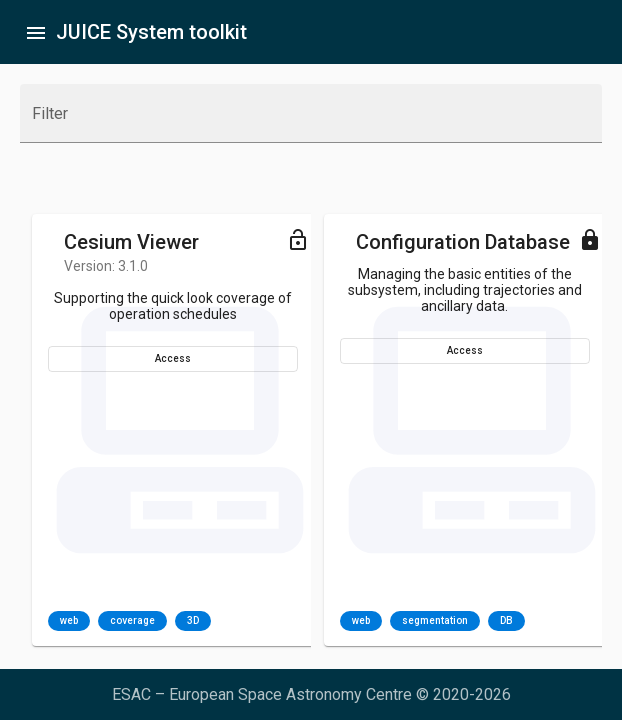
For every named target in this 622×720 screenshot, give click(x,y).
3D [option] (193, 621)
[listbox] (129, 621)
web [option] (69, 621)
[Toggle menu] (298, 239)
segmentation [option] (435, 621)
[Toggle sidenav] (36, 32)
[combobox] (311, 122)
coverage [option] (132, 621)
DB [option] (506, 621)
